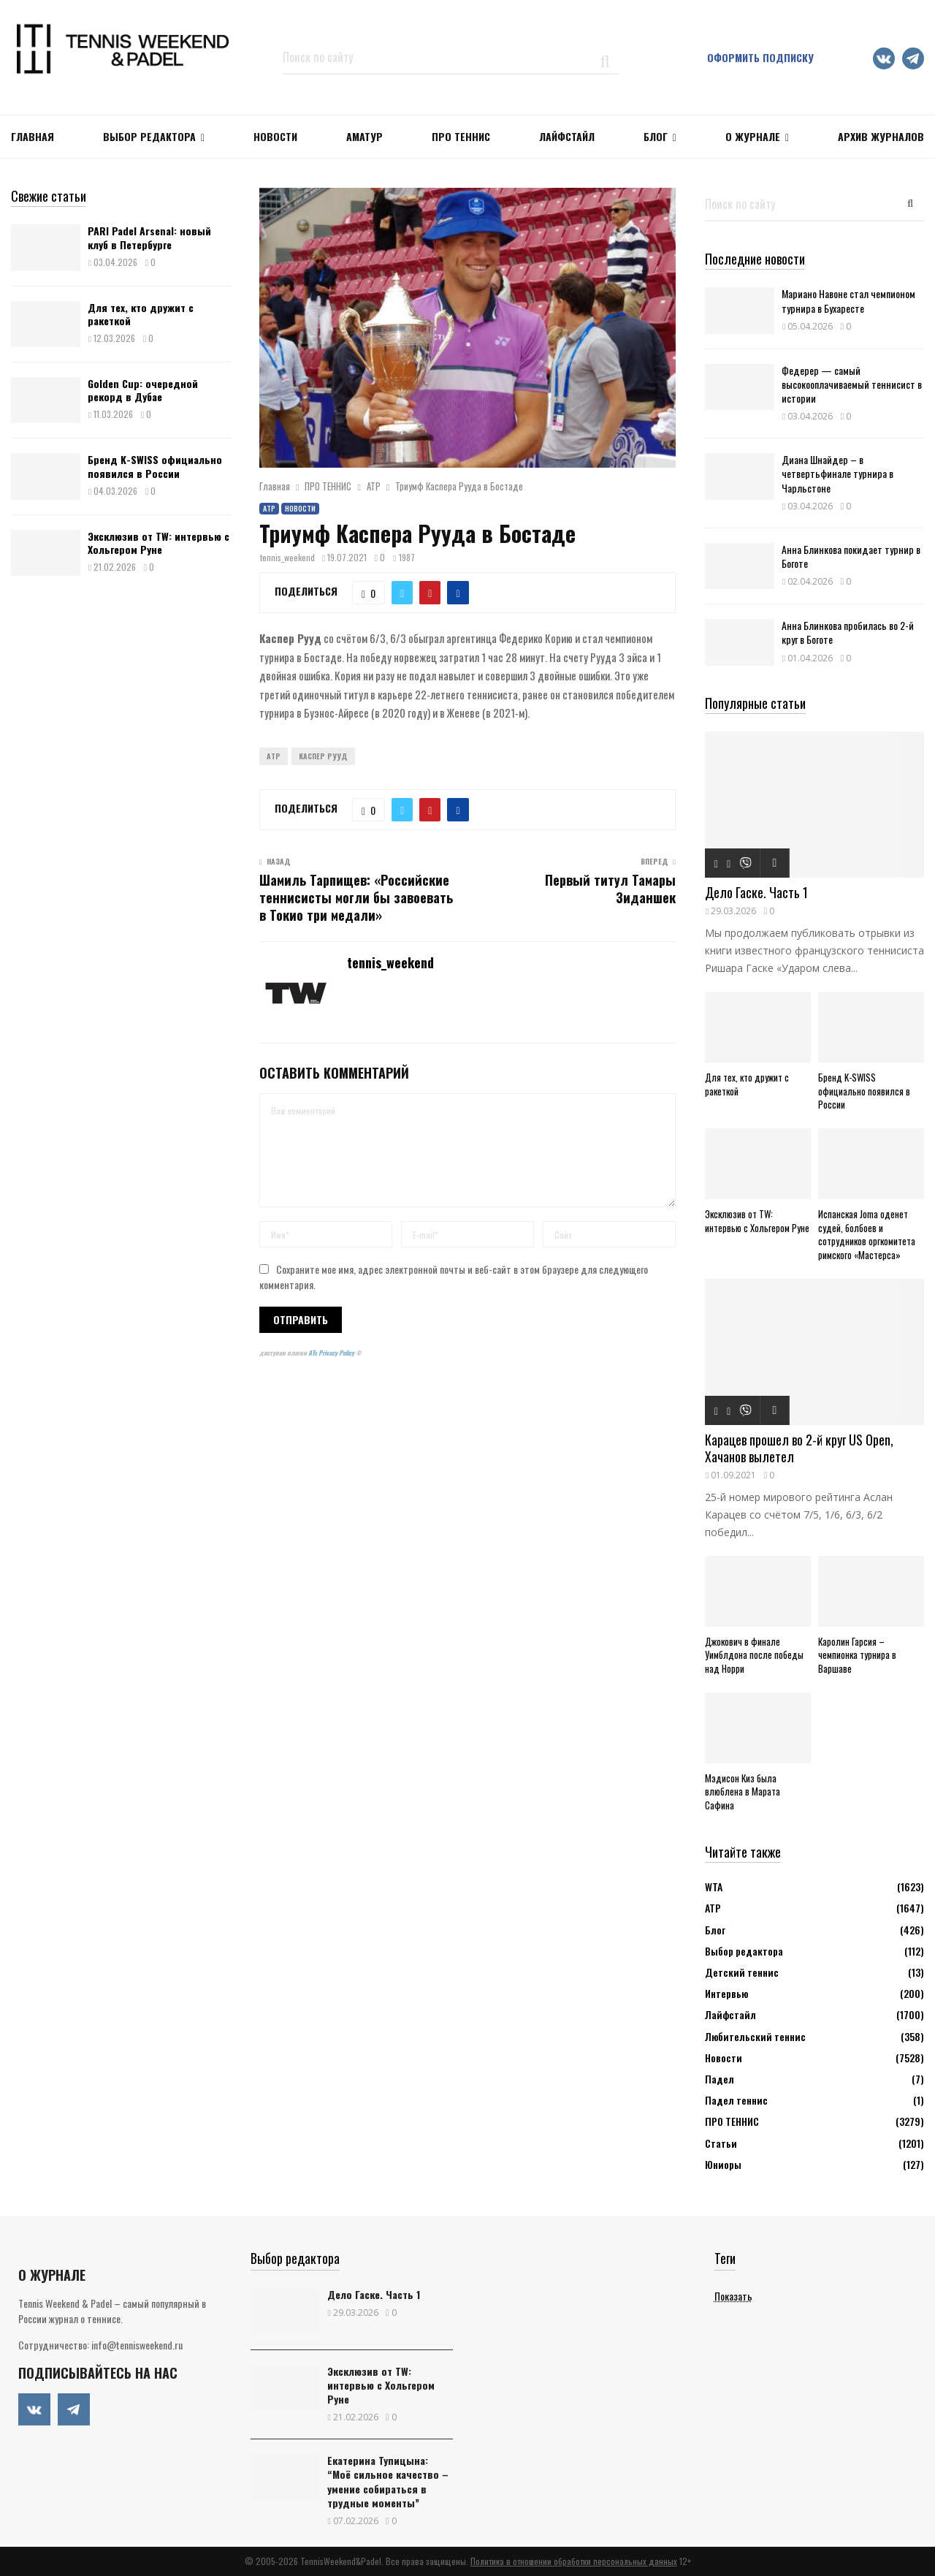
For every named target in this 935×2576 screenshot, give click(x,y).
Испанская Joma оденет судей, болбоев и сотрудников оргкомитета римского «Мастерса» (866, 1234)
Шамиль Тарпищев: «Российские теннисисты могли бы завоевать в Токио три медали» (356, 897)
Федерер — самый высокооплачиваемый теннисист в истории (852, 384)
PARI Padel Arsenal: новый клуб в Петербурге (149, 237)
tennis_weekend (287, 557)
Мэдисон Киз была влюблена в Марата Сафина (742, 1792)
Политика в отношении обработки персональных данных (573, 2561)
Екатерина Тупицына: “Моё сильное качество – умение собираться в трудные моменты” (388, 2481)
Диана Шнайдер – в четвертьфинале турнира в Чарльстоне (837, 473)
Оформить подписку (760, 57)
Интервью (726, 1993)
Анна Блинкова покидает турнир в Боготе (851, 556)
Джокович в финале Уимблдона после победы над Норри (754, 1655)
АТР (269, 508)
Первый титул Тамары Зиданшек (610, 888)
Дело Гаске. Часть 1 (756, 892)
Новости (300, 508)
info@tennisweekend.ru (137, 2344)
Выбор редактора (149, 136)
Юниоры (723, 2164)
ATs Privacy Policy (332, 1353)
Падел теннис (736, 2100)
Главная (32, 136)
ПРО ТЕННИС (461, 136)
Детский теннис (742, 1972)
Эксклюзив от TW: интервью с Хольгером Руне (158, 542)
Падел (719, 2078)
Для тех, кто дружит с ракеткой (141, 314)
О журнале (752, 136)
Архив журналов (881, 136)
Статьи (721, 2143)
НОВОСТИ (275, 136)
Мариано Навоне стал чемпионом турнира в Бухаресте (848, 300)
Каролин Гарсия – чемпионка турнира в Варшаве (857, 1655)
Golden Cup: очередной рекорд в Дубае (143, 390)
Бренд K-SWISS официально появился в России (155, 466)
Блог (656, 136)
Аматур (364, 136)
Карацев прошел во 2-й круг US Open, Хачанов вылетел (799, 1448)
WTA (713, 1886)
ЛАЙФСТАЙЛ (567, 136)
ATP (273, 756)
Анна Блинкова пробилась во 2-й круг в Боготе (848, 632)
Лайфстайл (730, 2014)
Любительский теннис (755, 2036)
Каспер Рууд (323, 756)
